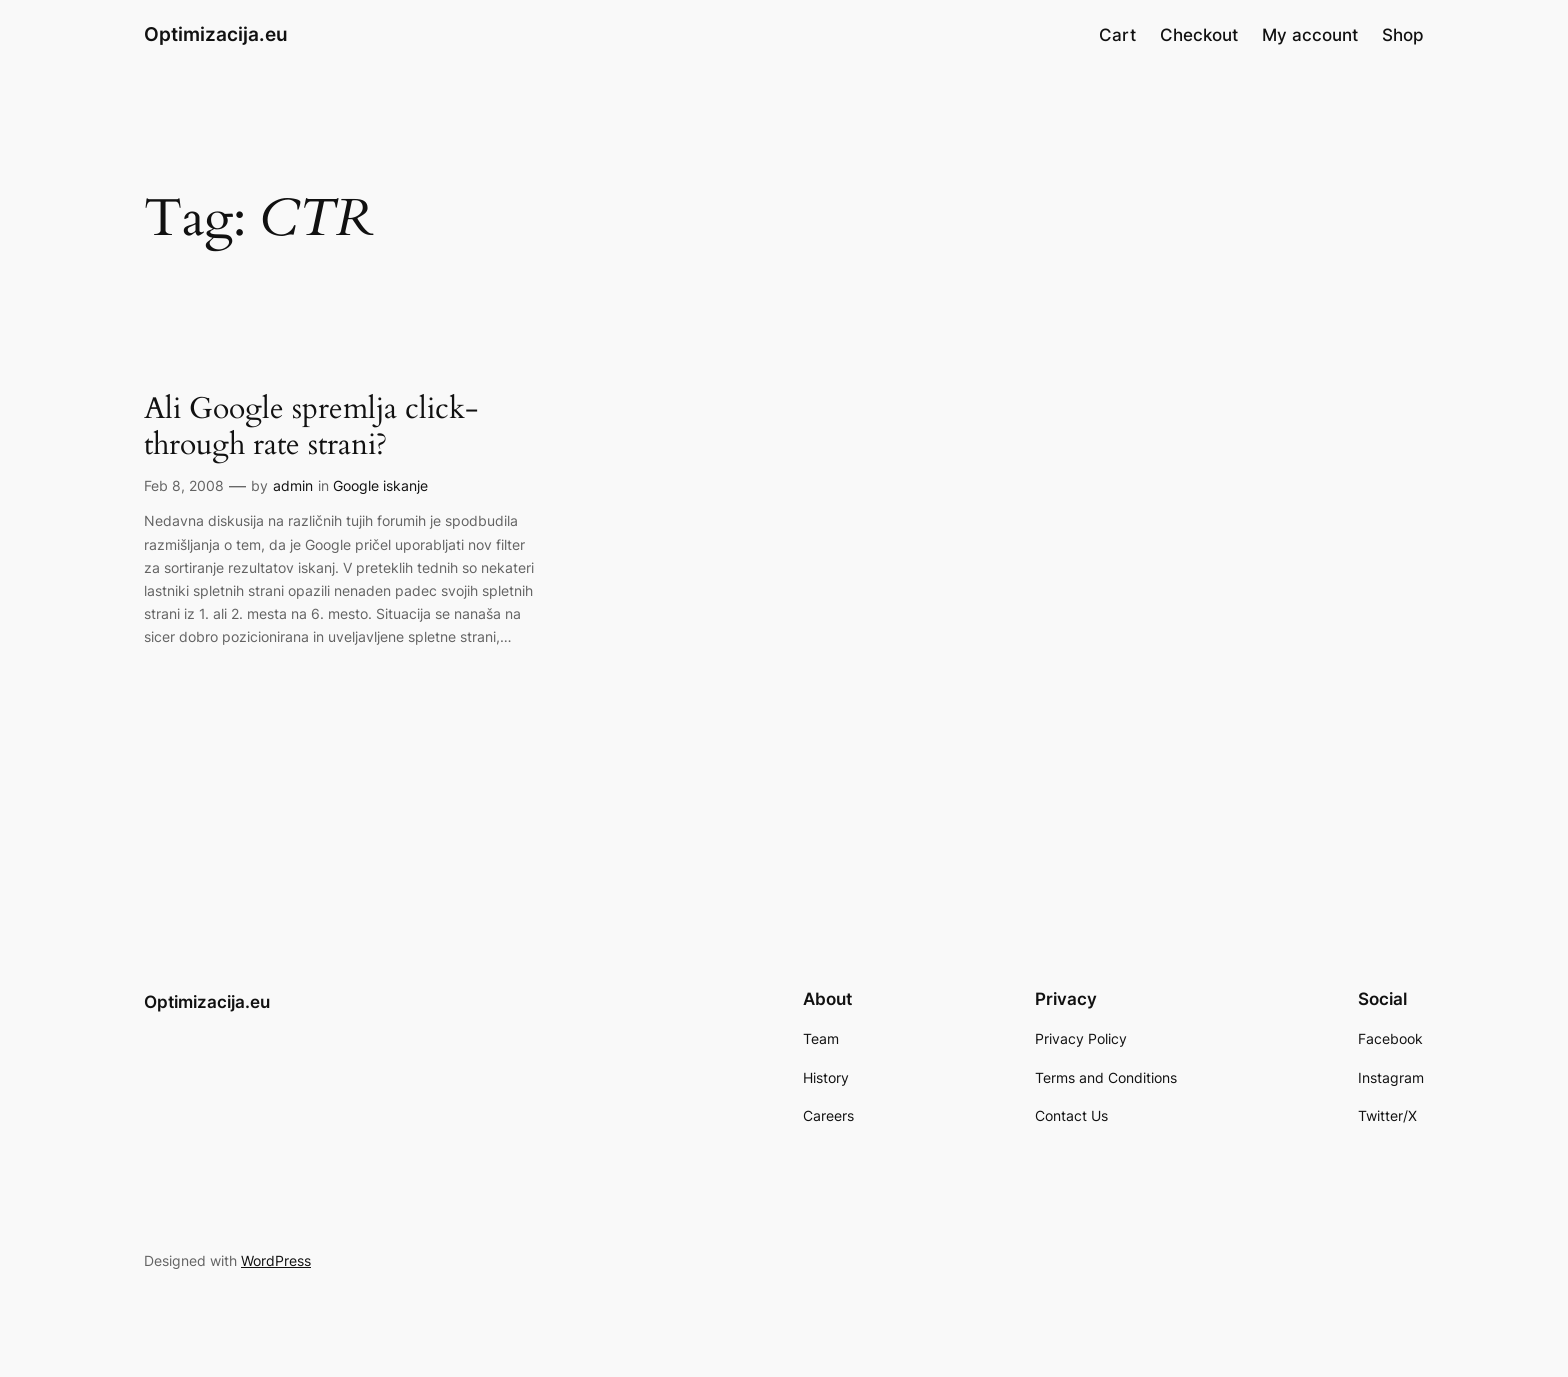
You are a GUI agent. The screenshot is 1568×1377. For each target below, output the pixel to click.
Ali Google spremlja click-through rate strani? (311, 427)
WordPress (276, 1260)
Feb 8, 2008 (184, 485)
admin (293, 485)
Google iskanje (380, 485)
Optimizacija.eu (216, 34)
